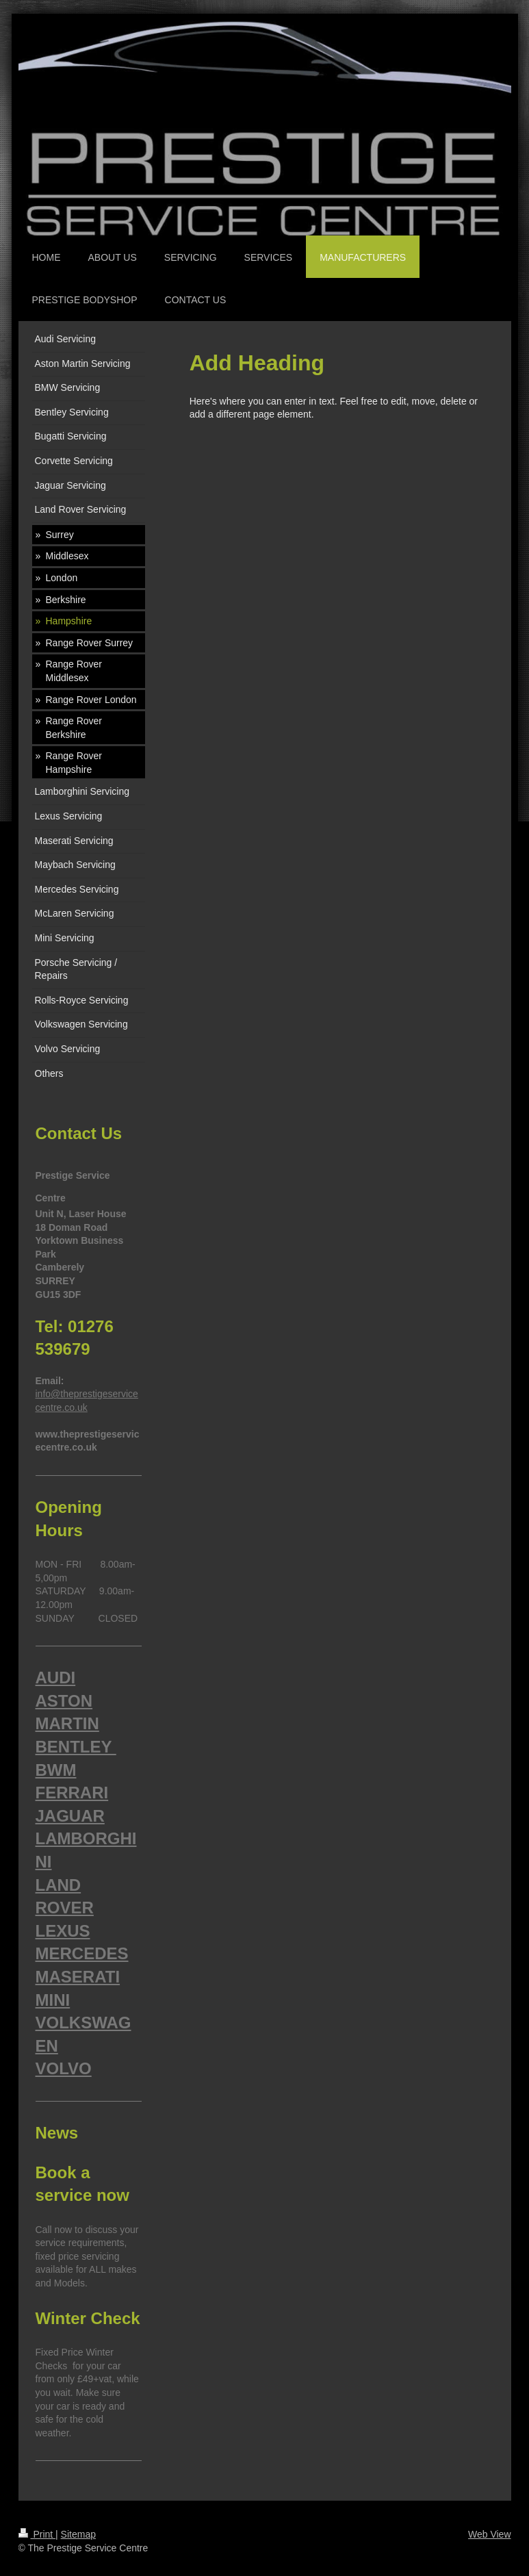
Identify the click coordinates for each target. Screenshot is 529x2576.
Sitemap (78, 2534)
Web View (489, 2534)
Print (37, 2534)
